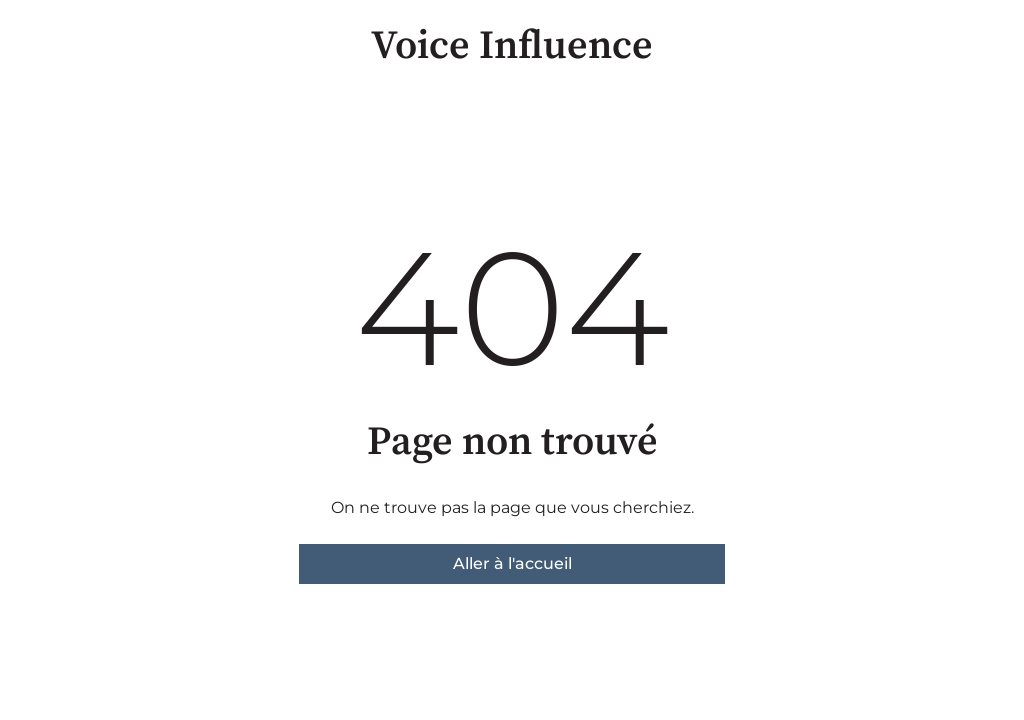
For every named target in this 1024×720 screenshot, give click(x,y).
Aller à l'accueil (512, 563)
